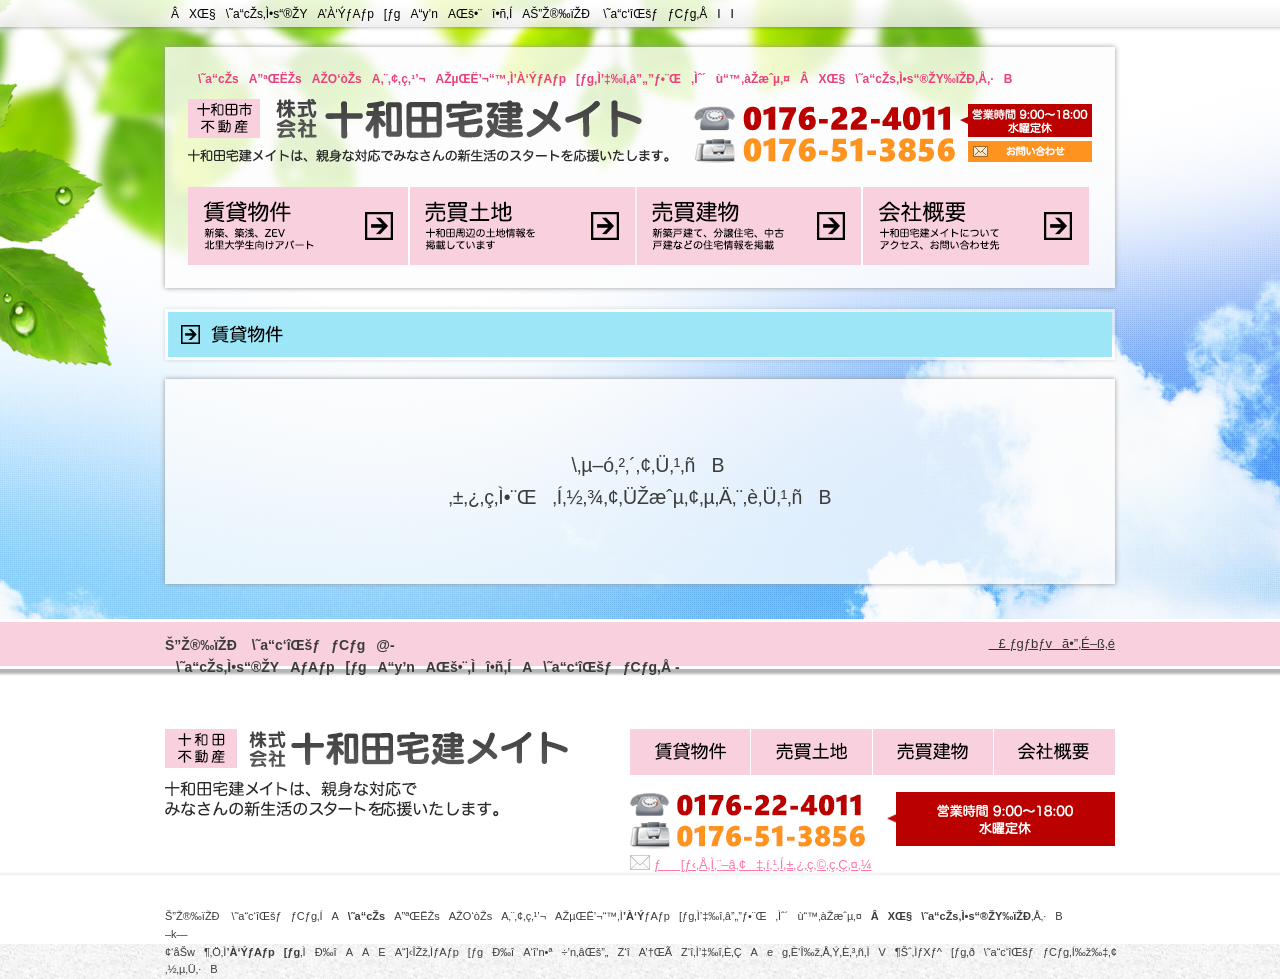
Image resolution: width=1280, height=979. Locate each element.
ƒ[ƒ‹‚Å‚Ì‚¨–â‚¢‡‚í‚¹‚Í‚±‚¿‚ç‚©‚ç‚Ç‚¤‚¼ (763, 864)
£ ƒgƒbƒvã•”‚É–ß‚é (1052, 643)
